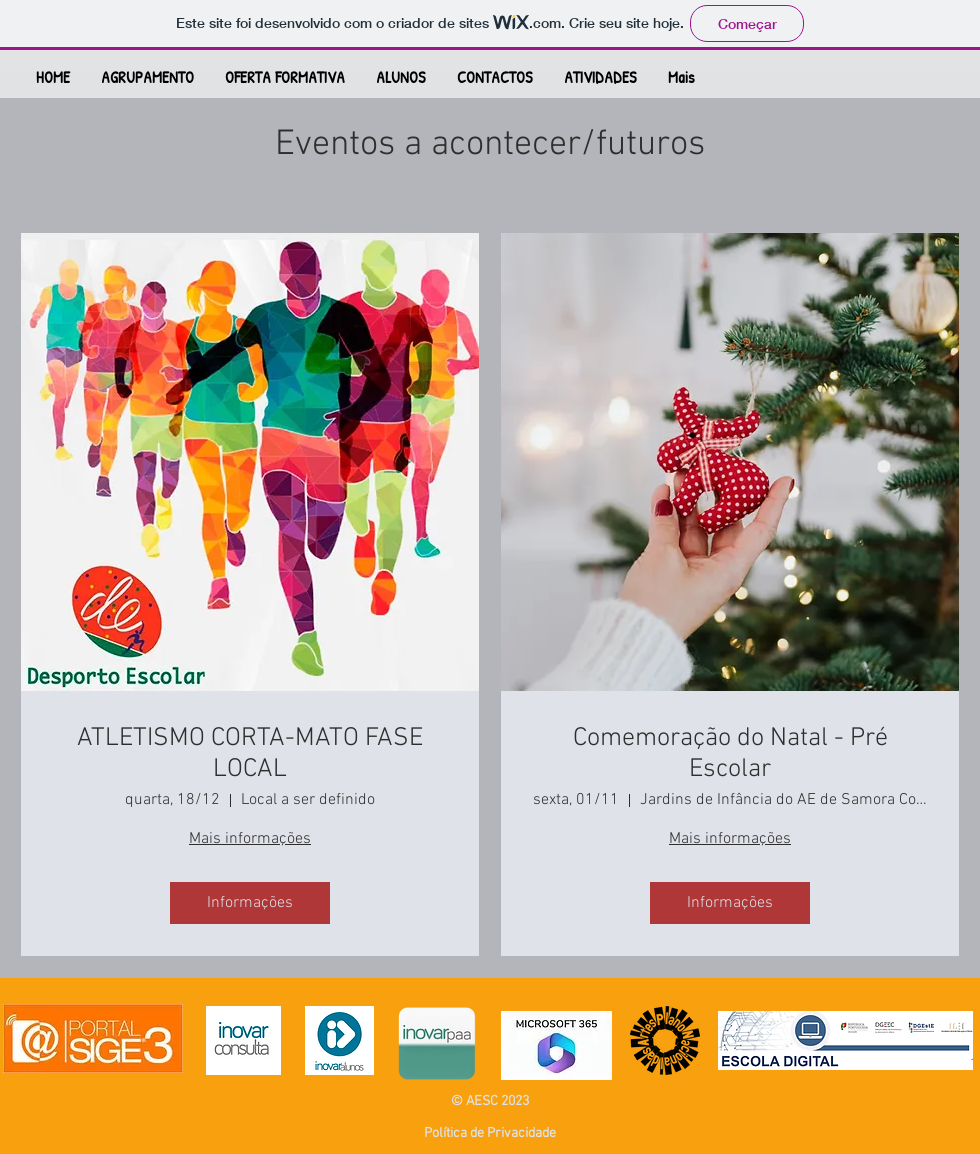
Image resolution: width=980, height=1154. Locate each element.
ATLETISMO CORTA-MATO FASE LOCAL (250, 754)
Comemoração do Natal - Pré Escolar (730, 754)
